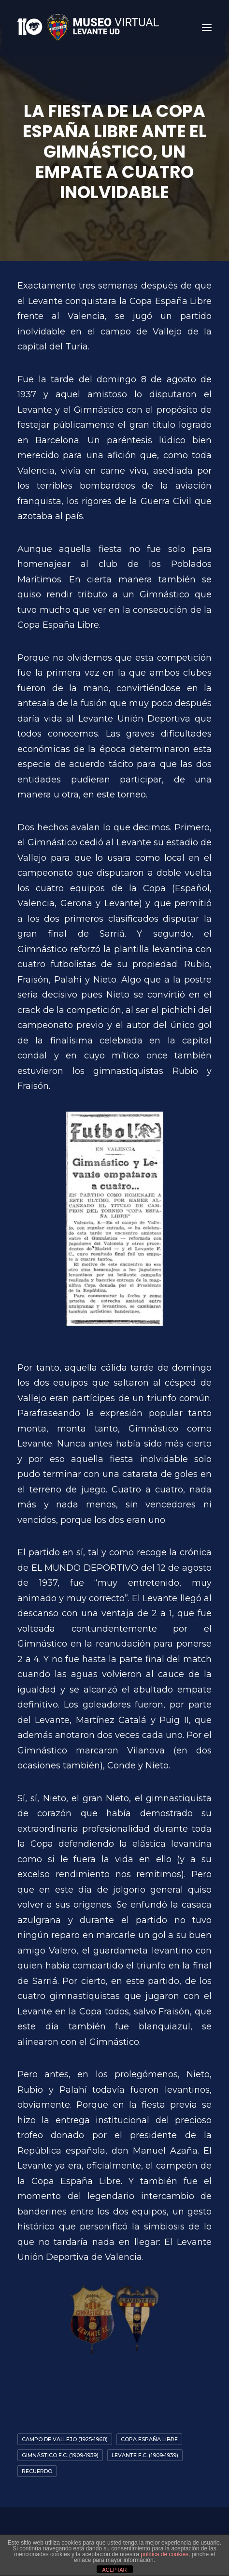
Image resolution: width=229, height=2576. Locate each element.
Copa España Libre (149, 2439)
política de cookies (164, 2554)
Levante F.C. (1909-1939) (145, 2455)
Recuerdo (37, 2471)
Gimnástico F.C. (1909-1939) (60, 2455)
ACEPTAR (114, 2570)
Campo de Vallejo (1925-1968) (65, 2439)
